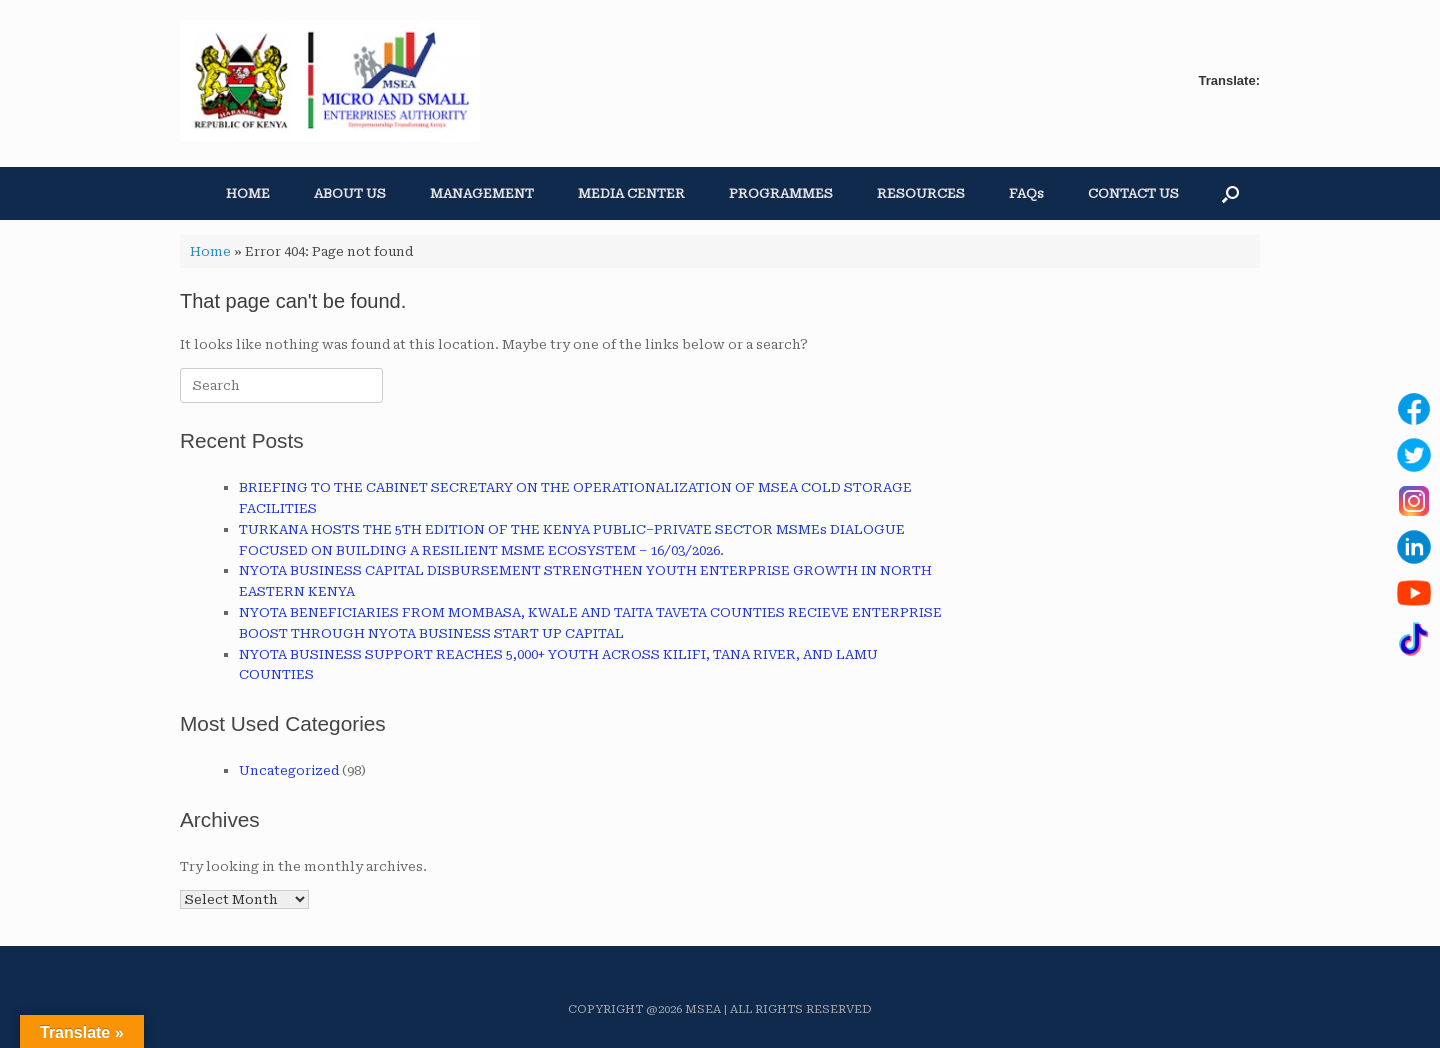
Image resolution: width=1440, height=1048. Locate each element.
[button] (1230, 193)
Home (210, 251)
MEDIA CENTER (631, 193)
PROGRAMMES (781, 193)
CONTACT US (1133, 193)
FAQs (1026, 193)
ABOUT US (350, 193)
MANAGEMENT (482, 193)
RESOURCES (921, 193)
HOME (248, 193)
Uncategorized (289, 770)
